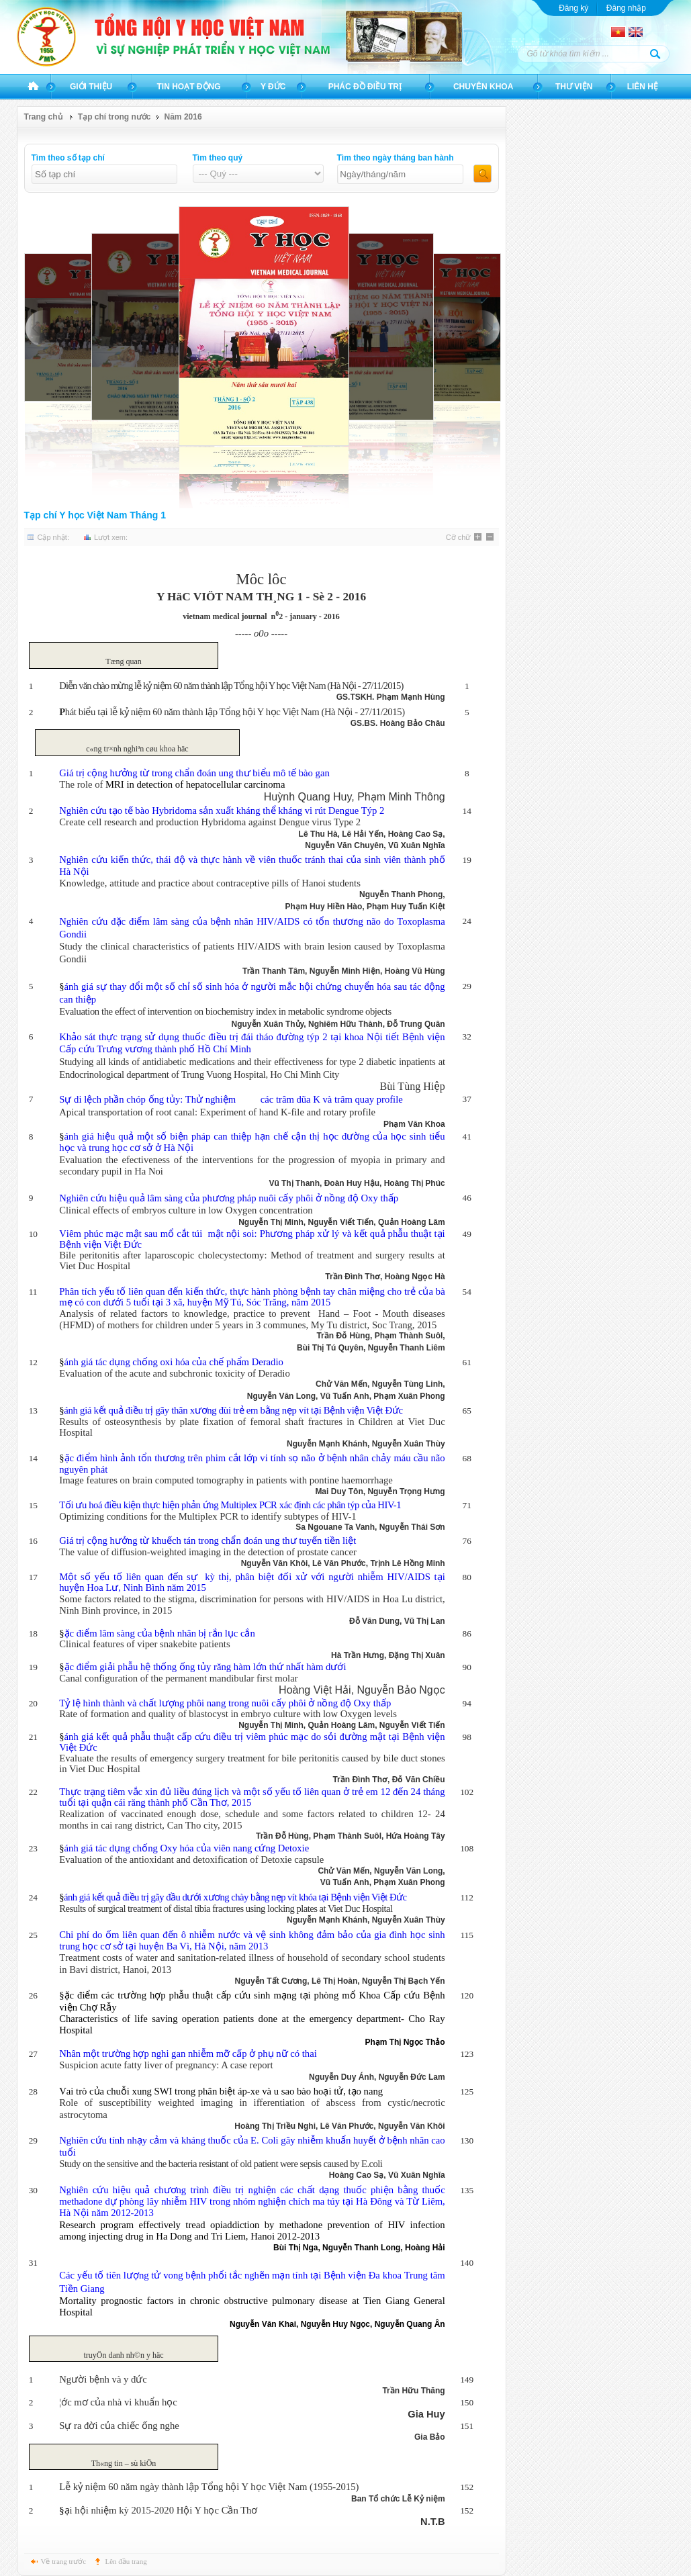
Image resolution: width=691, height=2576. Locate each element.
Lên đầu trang (126, 2561)
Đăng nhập (626, 8)
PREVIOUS (36, 328)
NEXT (489, 328)
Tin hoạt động (189, 86)
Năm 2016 (183, 117)
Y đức (273, 86)
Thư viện (573, 86)
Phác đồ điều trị (365, 86)
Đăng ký (573, 8)
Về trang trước (64, 2561)
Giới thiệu (91, 86)
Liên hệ (642, 86)
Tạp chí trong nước (114, 117)
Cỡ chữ (458, 537)
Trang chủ (33, 87)
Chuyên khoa (483, 86)
